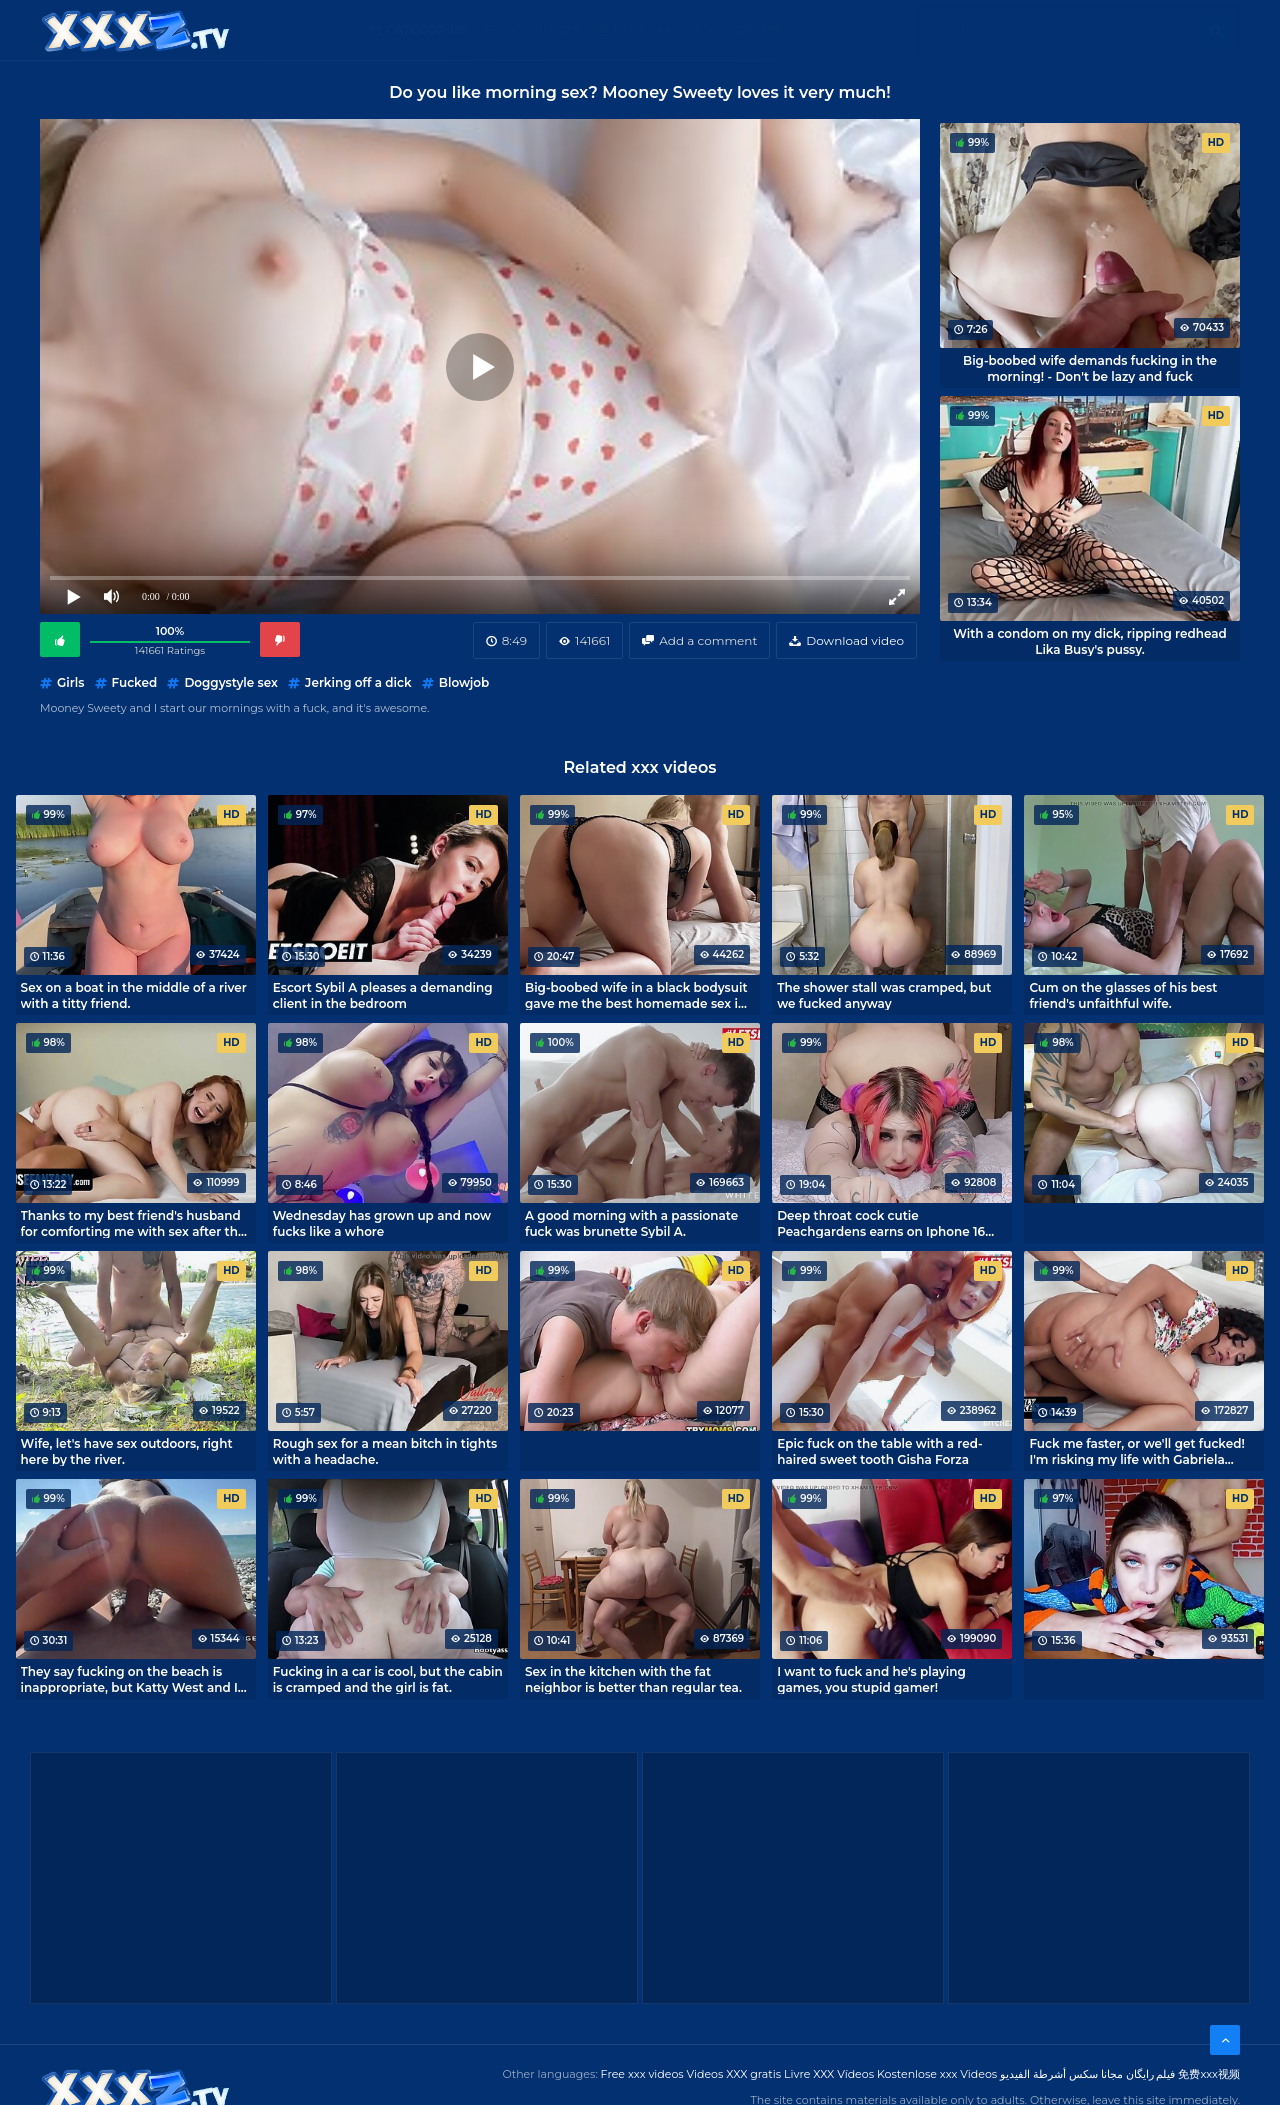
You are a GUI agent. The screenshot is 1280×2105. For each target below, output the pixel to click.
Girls (70, 682)
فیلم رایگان (1151, 2074)
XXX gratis (742, 29)
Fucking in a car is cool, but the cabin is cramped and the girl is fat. (388, 1679)
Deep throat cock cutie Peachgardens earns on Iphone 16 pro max (881, 1223)
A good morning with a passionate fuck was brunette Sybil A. (631, 1223)
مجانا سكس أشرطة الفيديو (1061, 2074)
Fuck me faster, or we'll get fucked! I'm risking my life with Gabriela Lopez (1136, 1451)
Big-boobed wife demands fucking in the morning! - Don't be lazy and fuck (1090, 368)
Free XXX (643, 29)
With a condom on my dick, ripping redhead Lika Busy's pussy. (1090, 641)
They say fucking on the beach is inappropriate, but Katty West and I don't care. (129, 1679)
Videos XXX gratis (734, 2074)
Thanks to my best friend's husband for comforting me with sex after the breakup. (133, 1223)
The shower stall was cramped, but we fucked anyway (884, 995)
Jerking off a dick (358, 682)
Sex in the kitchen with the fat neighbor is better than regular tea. (633, 1679)
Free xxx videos (642, 2074)
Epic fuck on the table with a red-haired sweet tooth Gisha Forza (879, 1451)
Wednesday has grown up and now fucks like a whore (382, 1223)
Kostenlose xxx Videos (937, 2074)
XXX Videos (540, 29)
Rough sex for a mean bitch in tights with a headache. (385, 1451)
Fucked (135, 682)
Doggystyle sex (231, 682)
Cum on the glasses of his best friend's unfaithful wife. (1123, 995)
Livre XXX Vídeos (829, 2074)
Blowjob (464, 682)
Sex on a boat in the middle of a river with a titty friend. (134, 995)
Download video (855, 640)
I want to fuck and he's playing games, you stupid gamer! (871, 1679)
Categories (426, 29)
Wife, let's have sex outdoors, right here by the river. (127, 1451)
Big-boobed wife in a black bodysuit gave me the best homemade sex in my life (636, 995)
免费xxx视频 (1209, 2074)
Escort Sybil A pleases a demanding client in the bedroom (383, 995)
